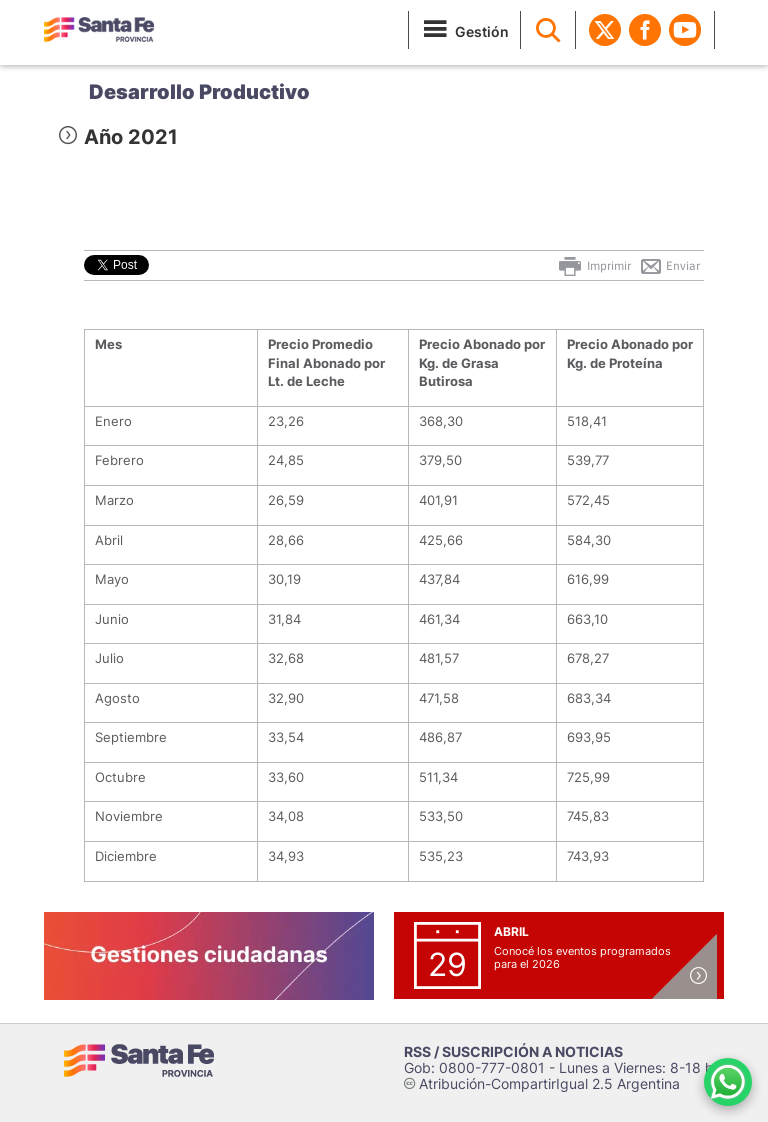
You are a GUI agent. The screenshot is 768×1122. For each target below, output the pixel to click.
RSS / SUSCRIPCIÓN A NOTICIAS (513, 1051)
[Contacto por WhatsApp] (728, 1082)
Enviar (669, 266)
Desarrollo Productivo (199, 92)
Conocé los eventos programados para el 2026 (582, 957)
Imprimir (593, 266)
